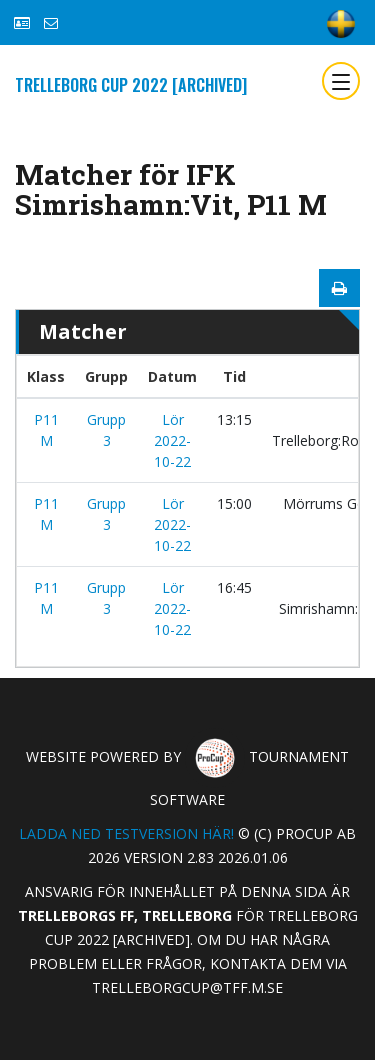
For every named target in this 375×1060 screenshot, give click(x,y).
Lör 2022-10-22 (172, 440)
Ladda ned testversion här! (126, 833)
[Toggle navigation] (341, 81)
